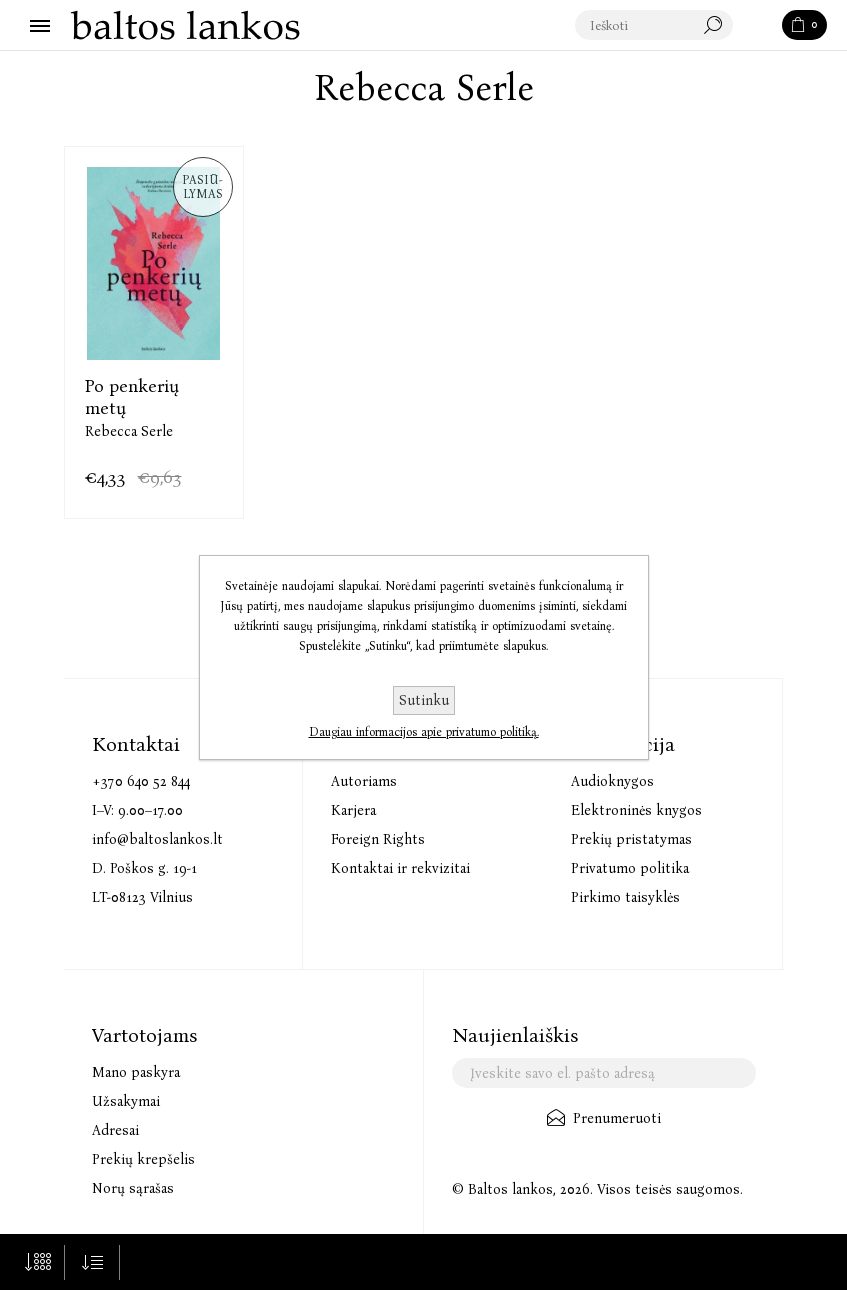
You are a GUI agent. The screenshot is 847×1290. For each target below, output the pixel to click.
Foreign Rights (378, 839)
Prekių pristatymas (631, 839)
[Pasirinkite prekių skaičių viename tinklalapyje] (37, 1262)
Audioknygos (612, 781)
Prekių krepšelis (143, 1159)
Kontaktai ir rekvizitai (400, 868)
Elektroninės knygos (636, 810)
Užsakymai (126, 1101)
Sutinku (424, 700)
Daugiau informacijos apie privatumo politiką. (424, 732)
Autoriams (364, 781)
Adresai (115, 1130)
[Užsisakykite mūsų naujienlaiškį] (604, 1073)
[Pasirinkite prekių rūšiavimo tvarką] (92, 1262)
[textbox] (655, 26)
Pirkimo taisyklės (625, 897)
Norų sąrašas (133, 1188)
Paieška (759, 26)
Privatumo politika (630, 868)
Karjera (353, 810)
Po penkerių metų (132, 397)
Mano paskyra (136, 1072)
